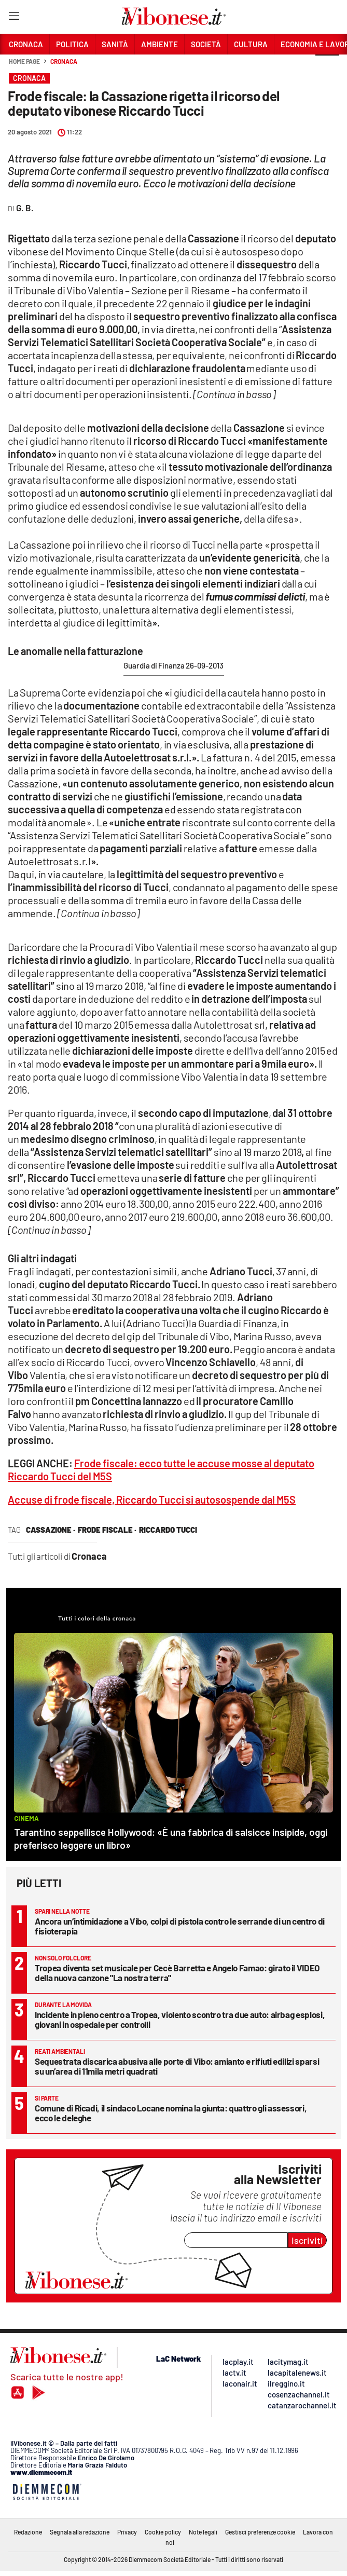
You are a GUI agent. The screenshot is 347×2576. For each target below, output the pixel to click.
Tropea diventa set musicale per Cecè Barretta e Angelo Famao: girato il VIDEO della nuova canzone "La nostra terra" (177, 1972)
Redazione (28, 2532)
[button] (327, 66)
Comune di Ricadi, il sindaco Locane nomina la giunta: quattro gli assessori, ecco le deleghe (171, 2113)
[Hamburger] (14, 18)
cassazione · (50, 1529)
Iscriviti (307, 2240)
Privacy (127, 2532)
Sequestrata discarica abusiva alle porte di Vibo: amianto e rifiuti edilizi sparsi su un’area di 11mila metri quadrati (177, 2066)
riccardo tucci (168, 1529)
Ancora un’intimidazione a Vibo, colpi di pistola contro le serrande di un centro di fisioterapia (180, 1926)
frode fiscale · (107, 1529)
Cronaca (63, 61)
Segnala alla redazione (79, 2532)
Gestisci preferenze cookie (260, 2532)
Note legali (203, 2532)
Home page (24, 61)
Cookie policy (163, 2532)
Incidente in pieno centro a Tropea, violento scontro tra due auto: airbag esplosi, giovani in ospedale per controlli (180, 2019)
